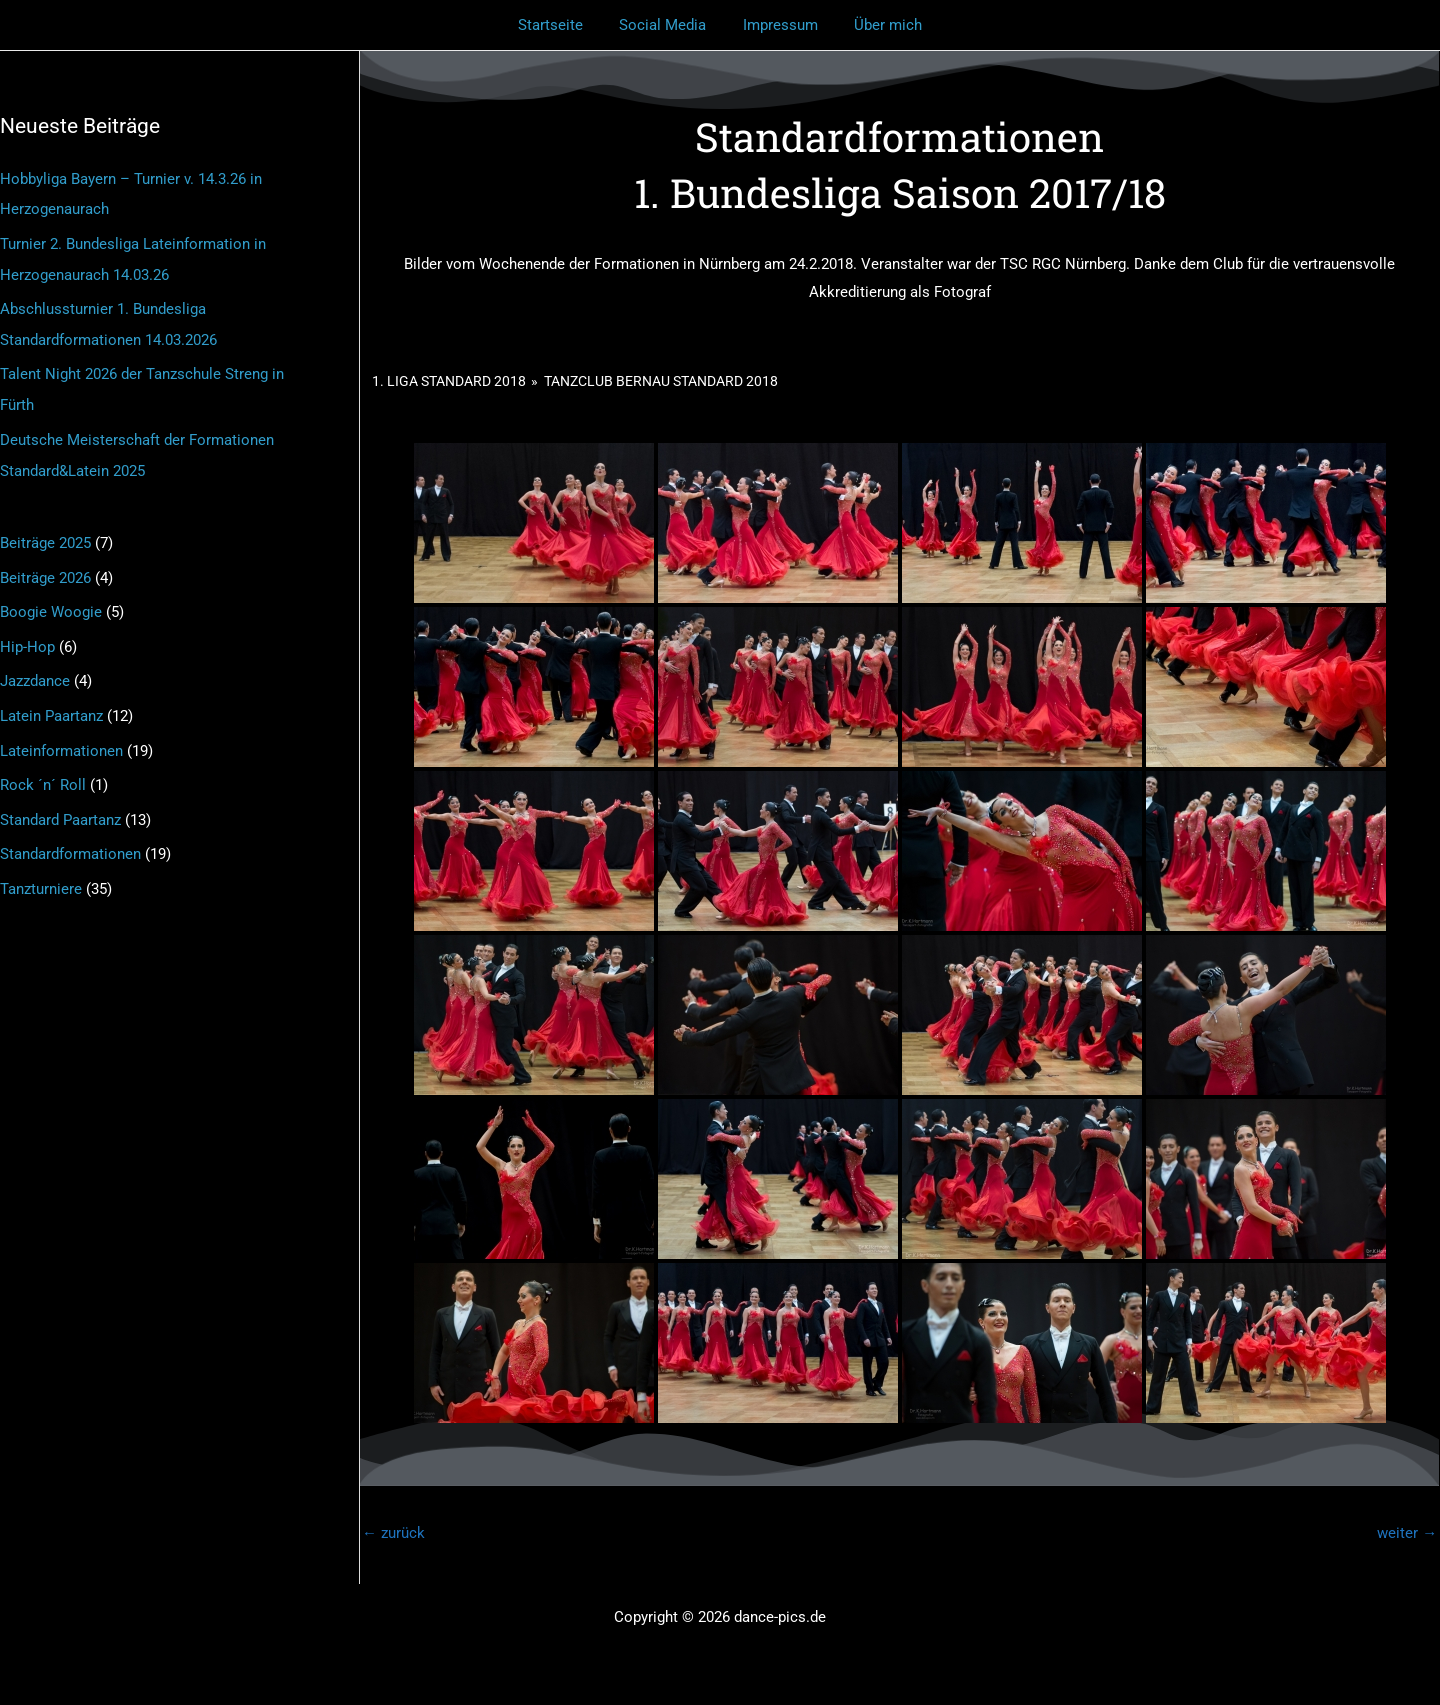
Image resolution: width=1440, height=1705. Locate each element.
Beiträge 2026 (45, 569)
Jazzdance (35, 671)
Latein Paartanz (51, 704)
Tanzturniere (41, 873)
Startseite (560, 25)
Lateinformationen (61, 738)
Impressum (777, 25)
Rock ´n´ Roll (43, 772)
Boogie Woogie (51, 603)
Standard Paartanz (60, 806)
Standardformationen (70, 839)
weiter (1407, 1533)
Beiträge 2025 (45, 536)
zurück (393, 1533)
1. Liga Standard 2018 (449, 381)
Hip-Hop (27, 637)
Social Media (666, 25)
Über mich (879, 25)
